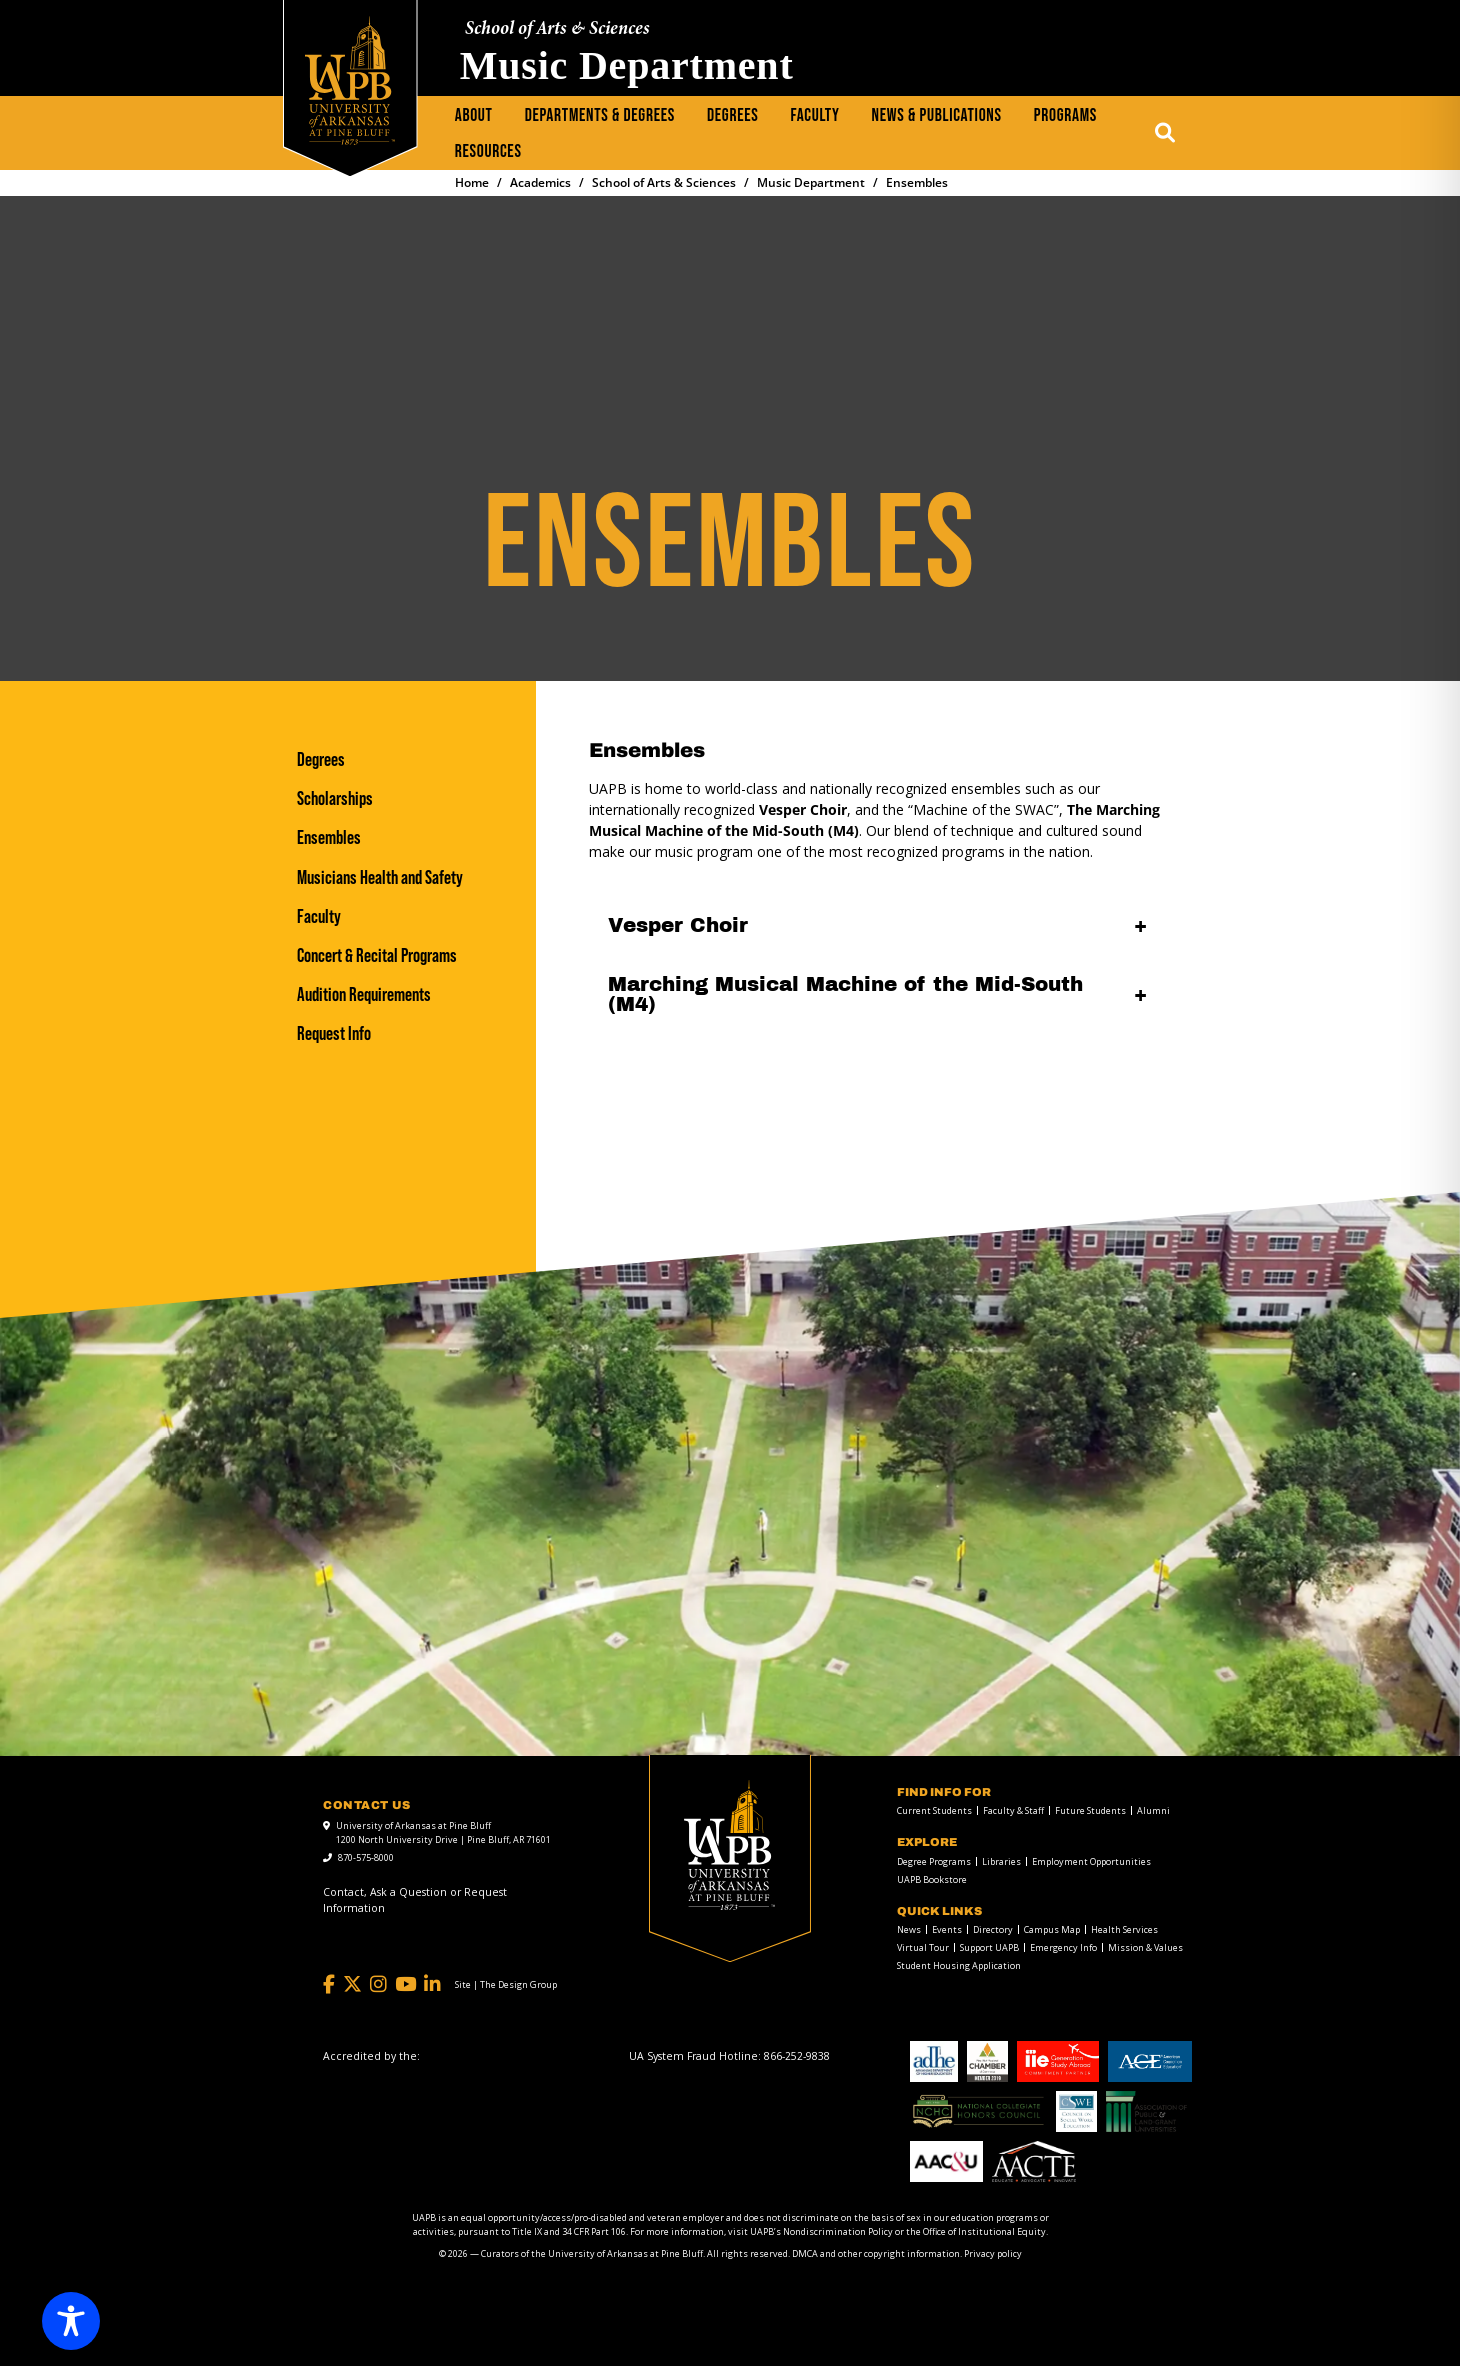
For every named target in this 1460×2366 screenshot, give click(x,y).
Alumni (1153, 1810)
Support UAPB (989, 1947)
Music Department (627, 65)
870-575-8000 (366, 1857)
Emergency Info (1063, 1947)
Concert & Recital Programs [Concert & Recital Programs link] (377, 955)
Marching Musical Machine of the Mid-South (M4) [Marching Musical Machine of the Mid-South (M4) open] (845, 994)
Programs (1065, 115)
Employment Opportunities (1091, 1861)
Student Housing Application (959, 1965)
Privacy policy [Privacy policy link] (993, 2253)
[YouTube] (405, 1984)
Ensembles (329, 837)
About (474, 115)
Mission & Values (1145, 1947)
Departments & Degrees (600, 115)
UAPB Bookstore (932, 1879)
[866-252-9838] (797, 2056)
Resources (488, 151)
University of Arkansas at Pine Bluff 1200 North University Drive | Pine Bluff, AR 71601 (443, 1832)
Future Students (1090, 1810)
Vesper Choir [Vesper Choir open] (678, 925)
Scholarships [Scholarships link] (335, 798)
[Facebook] (329, 1984)
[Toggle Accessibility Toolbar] (71, 2321)
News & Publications (937, 115)
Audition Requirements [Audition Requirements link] (364, 994)
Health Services (1124, 1929)
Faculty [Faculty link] (319, 916)
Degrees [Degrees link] (321, 759)
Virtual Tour (923, 1947)
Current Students (934, 1810)
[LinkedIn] (432, 1984)
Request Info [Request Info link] (334, 1033)
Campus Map (1052, 1929)
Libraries (1001, 1861)
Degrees (733, 115)
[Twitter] (352, 1984)
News (909, 1929)
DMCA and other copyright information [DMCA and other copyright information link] (876, 2253)
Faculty (815, 115)
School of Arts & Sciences (557, 29)
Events (947, 1929)
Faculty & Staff (1013, 1810)
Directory (993, 1929)
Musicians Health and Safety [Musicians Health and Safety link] (380, 877)
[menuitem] (474, 116)
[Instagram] (378, 1984)
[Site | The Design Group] (506, 1985)
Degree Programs (934, 1861)
